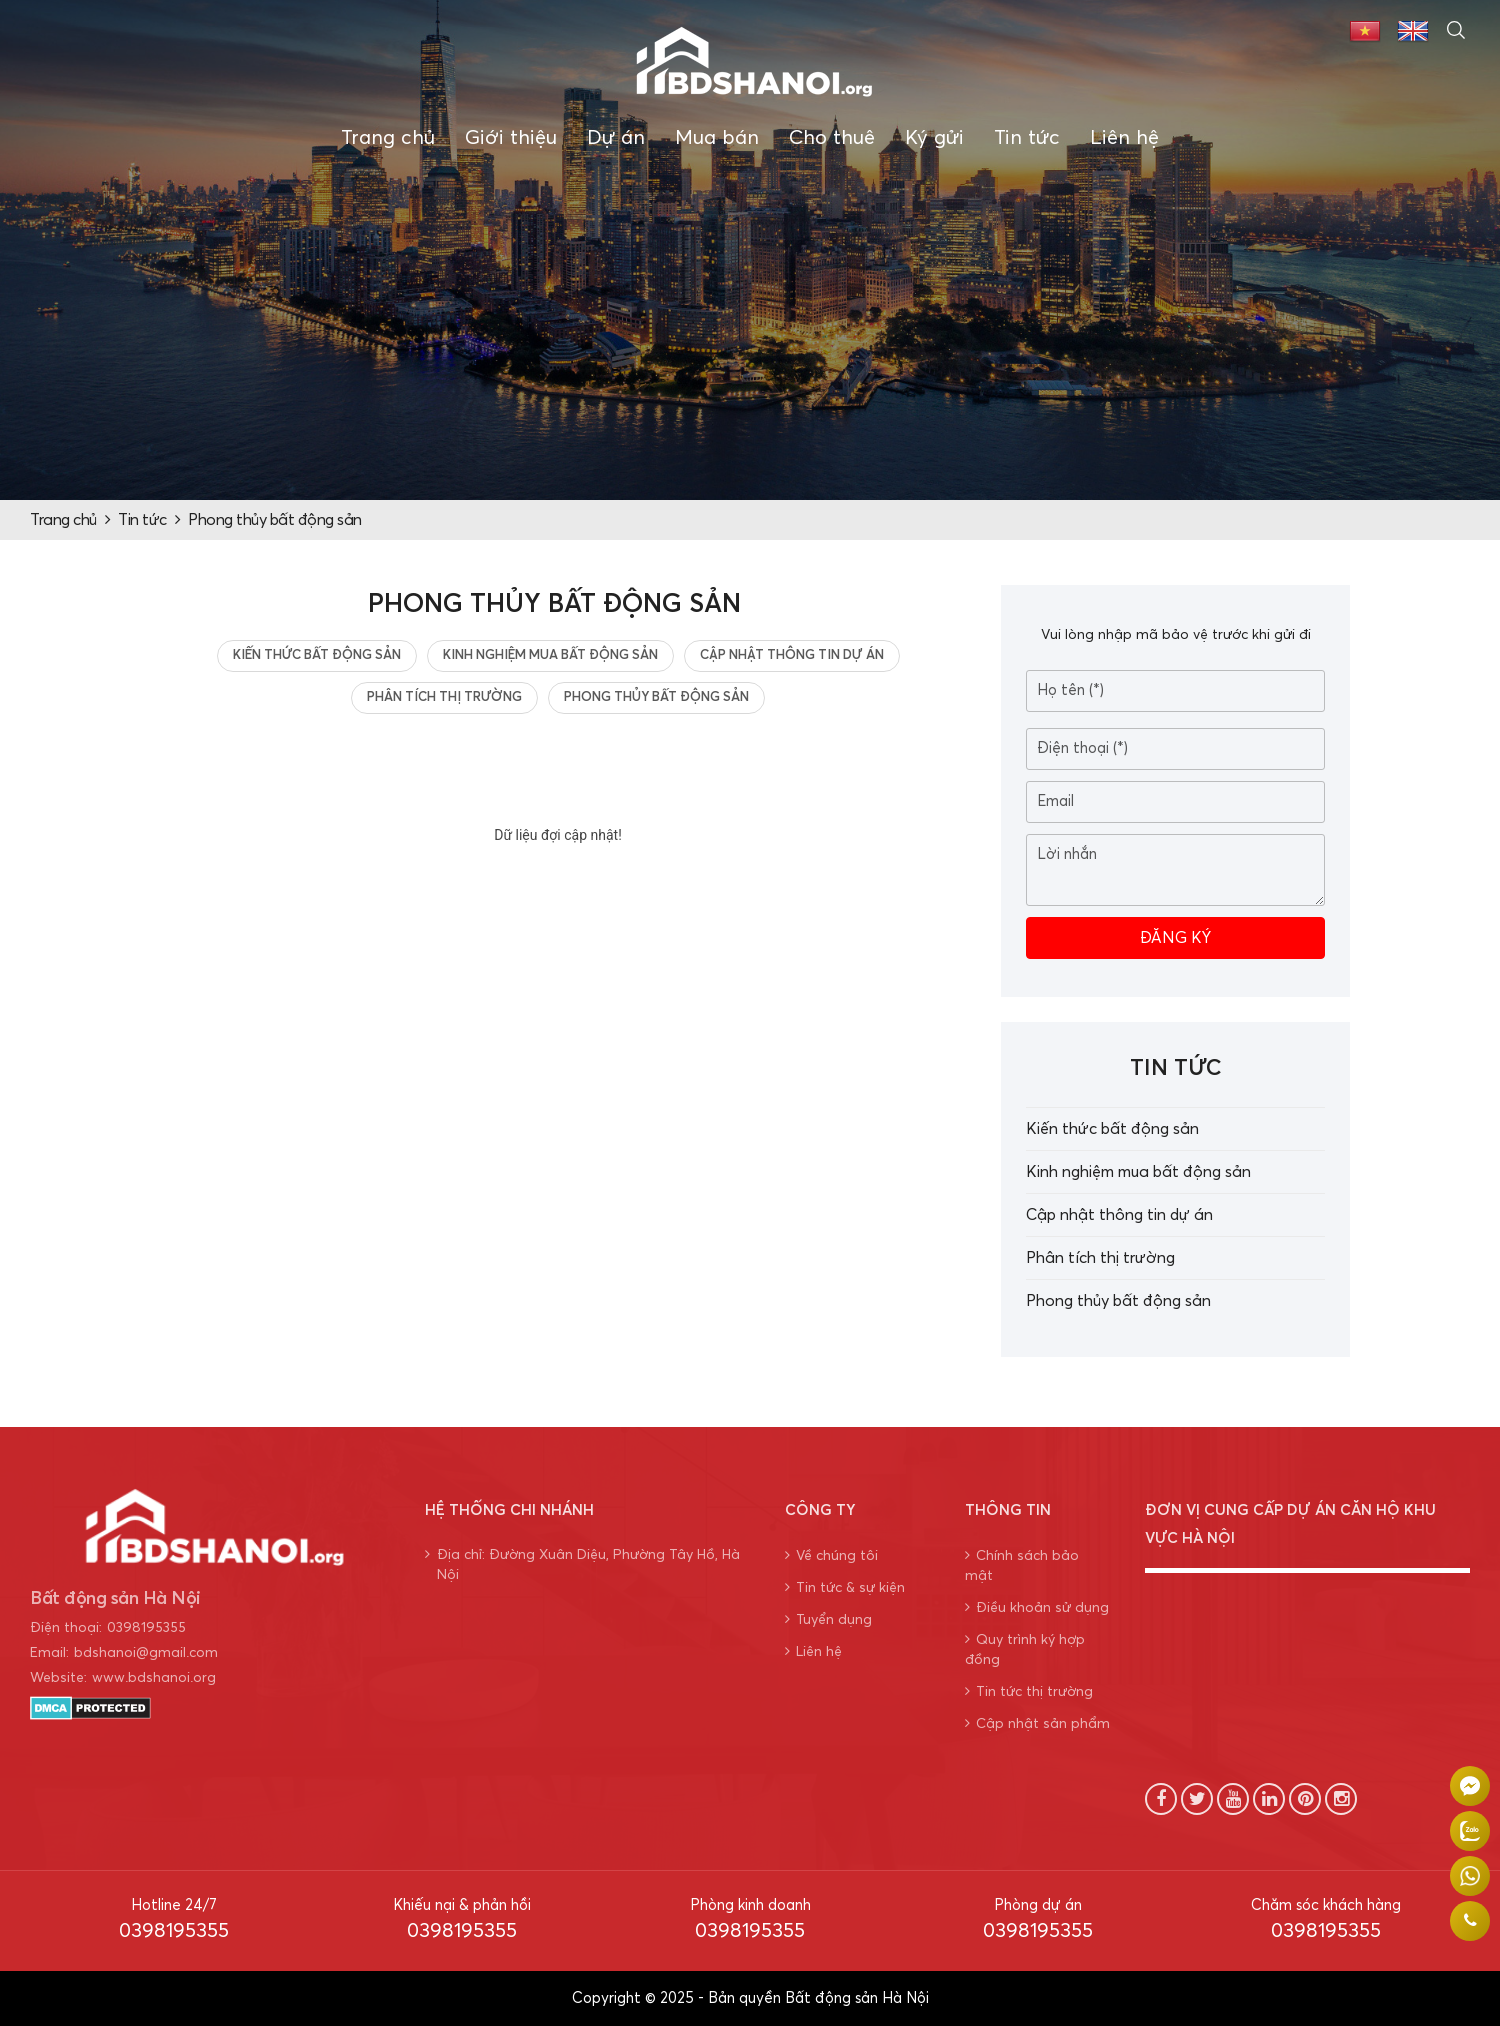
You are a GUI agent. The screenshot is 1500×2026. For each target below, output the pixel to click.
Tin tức (1027, 138)
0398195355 (146, 1628)
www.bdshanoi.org (154, 1678)
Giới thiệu (511, 138)
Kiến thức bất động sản (317, 655)
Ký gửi (934, 138)
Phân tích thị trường (444, 697)
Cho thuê (832, 138)
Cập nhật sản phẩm (1037, 1723)
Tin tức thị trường (1029, 1691)
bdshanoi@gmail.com (146, 1653)
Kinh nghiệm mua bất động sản (550, 655)
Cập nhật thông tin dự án (792, 655)
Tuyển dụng (828, 1619)
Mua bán (717, 138)
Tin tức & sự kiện (845, 1587)
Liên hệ (1124, 138)
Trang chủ (388, 138)
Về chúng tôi (831, 1555)
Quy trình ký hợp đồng (1025, 1649)
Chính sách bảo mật (1022, 1565)
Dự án (616, 138)
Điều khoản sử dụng (1037, 1607)
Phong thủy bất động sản (275, 520)
